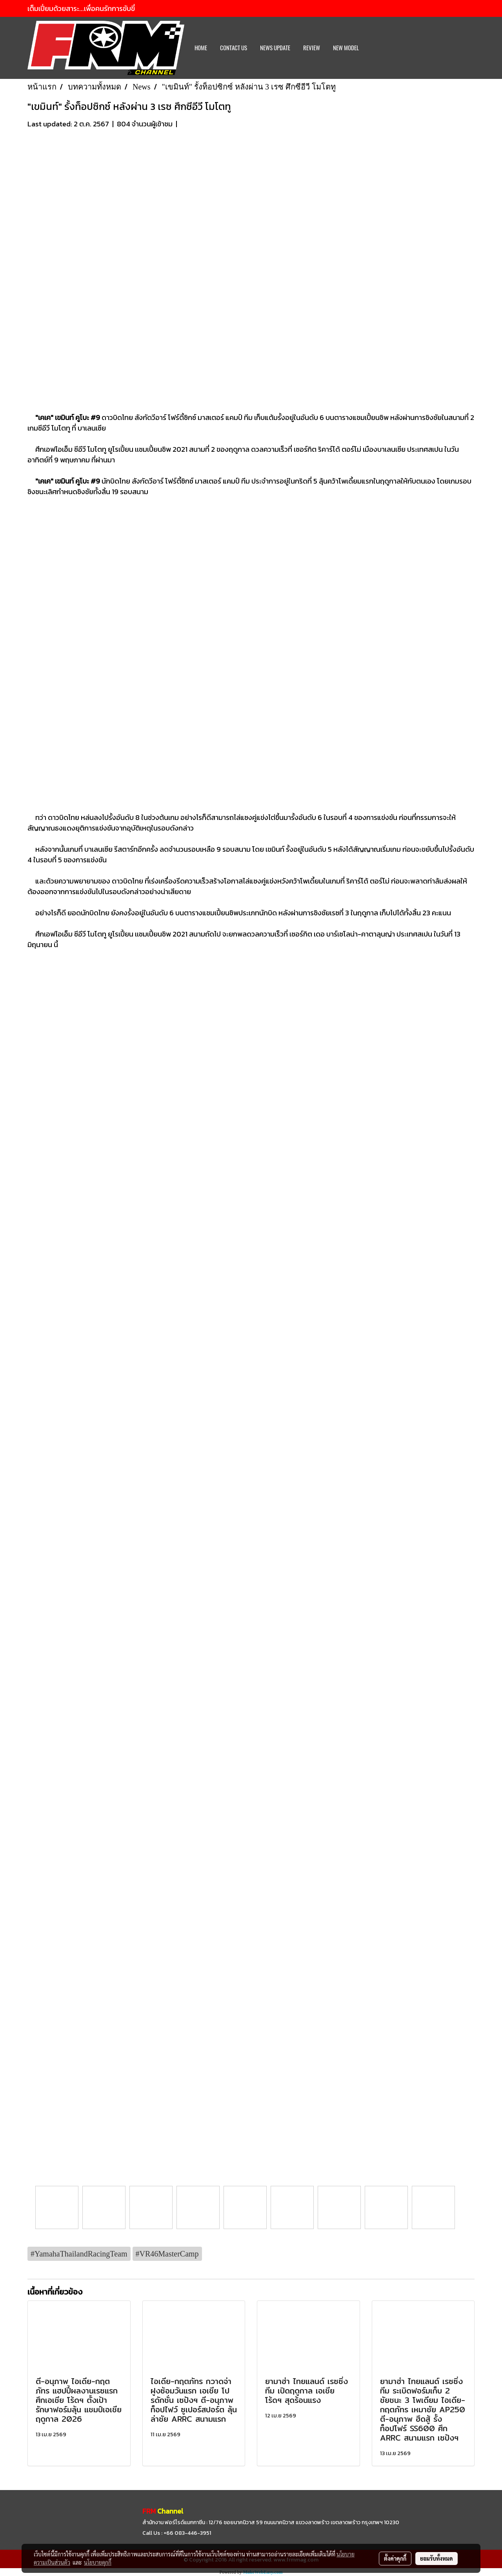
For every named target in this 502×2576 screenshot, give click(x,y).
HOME (201, 48)
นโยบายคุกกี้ (97, 2562)
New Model (346, 48)
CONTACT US (233, 48)
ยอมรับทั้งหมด (436, 2558)
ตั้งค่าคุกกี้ (395, 2558)
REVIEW (311, 48)
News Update (275, 48)
